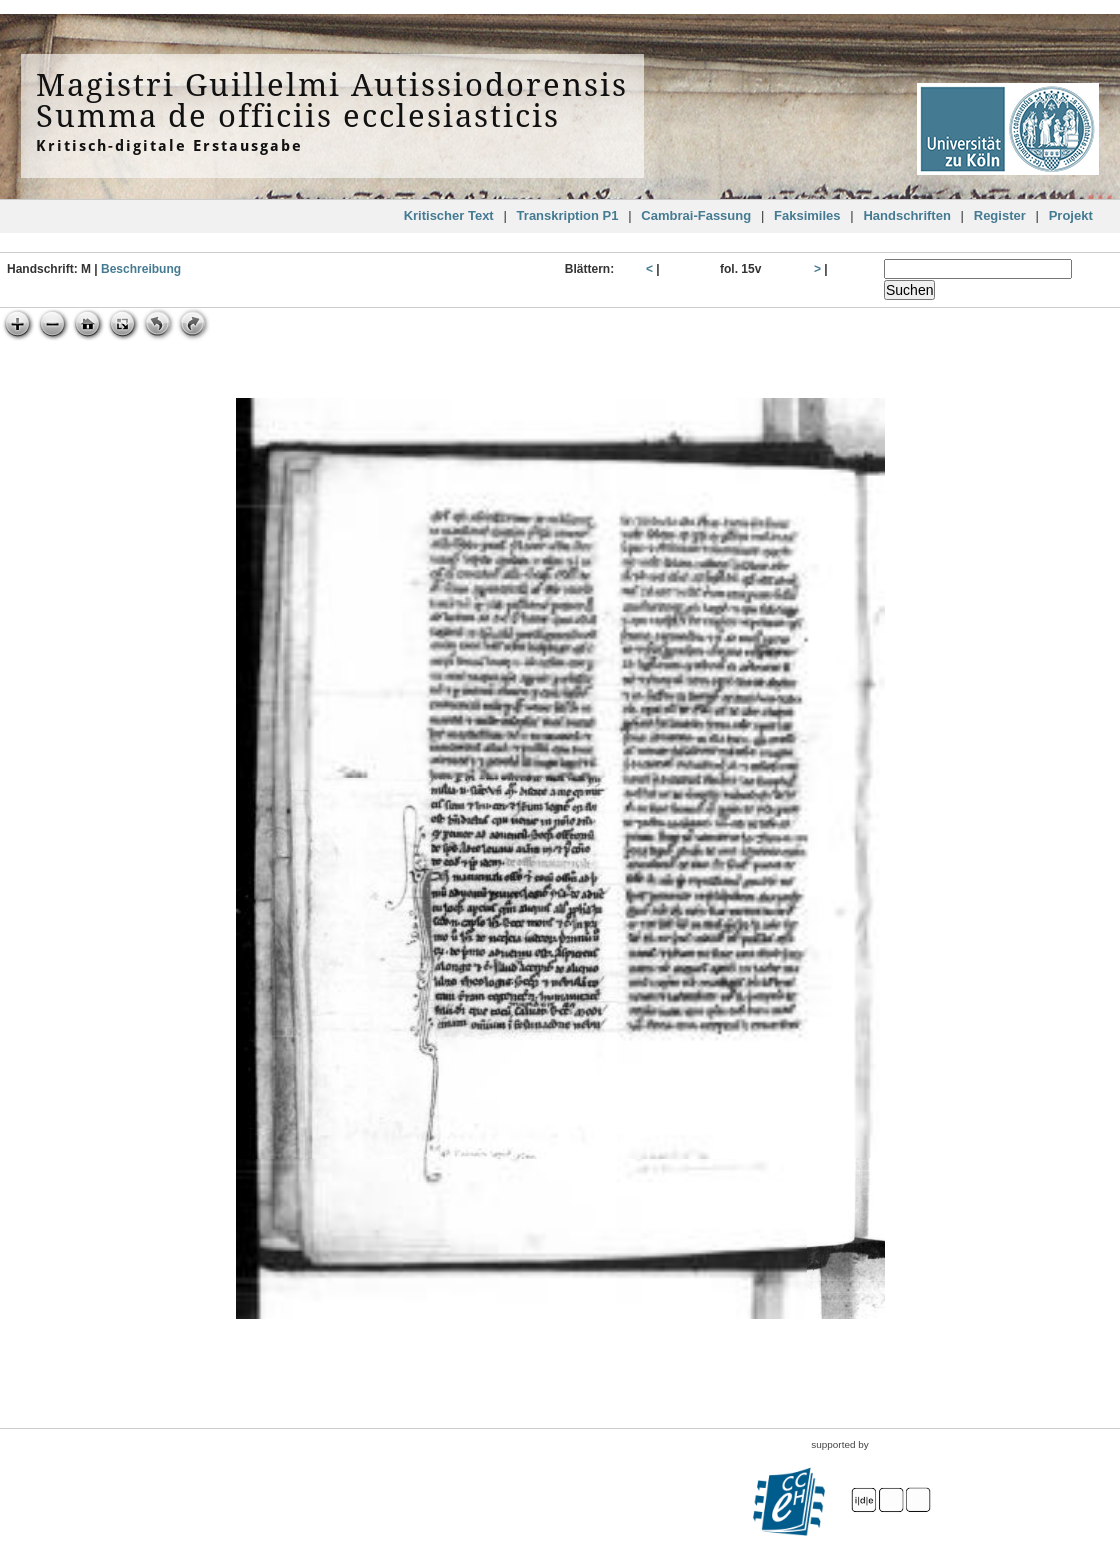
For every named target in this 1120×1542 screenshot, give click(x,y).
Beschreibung (141, 269)
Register (1000, 215)
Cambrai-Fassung (696, 215)
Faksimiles (807, 215)
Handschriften (906, 215)
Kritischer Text (449, 215)
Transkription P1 (568, 215)
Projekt (1071, 215)
